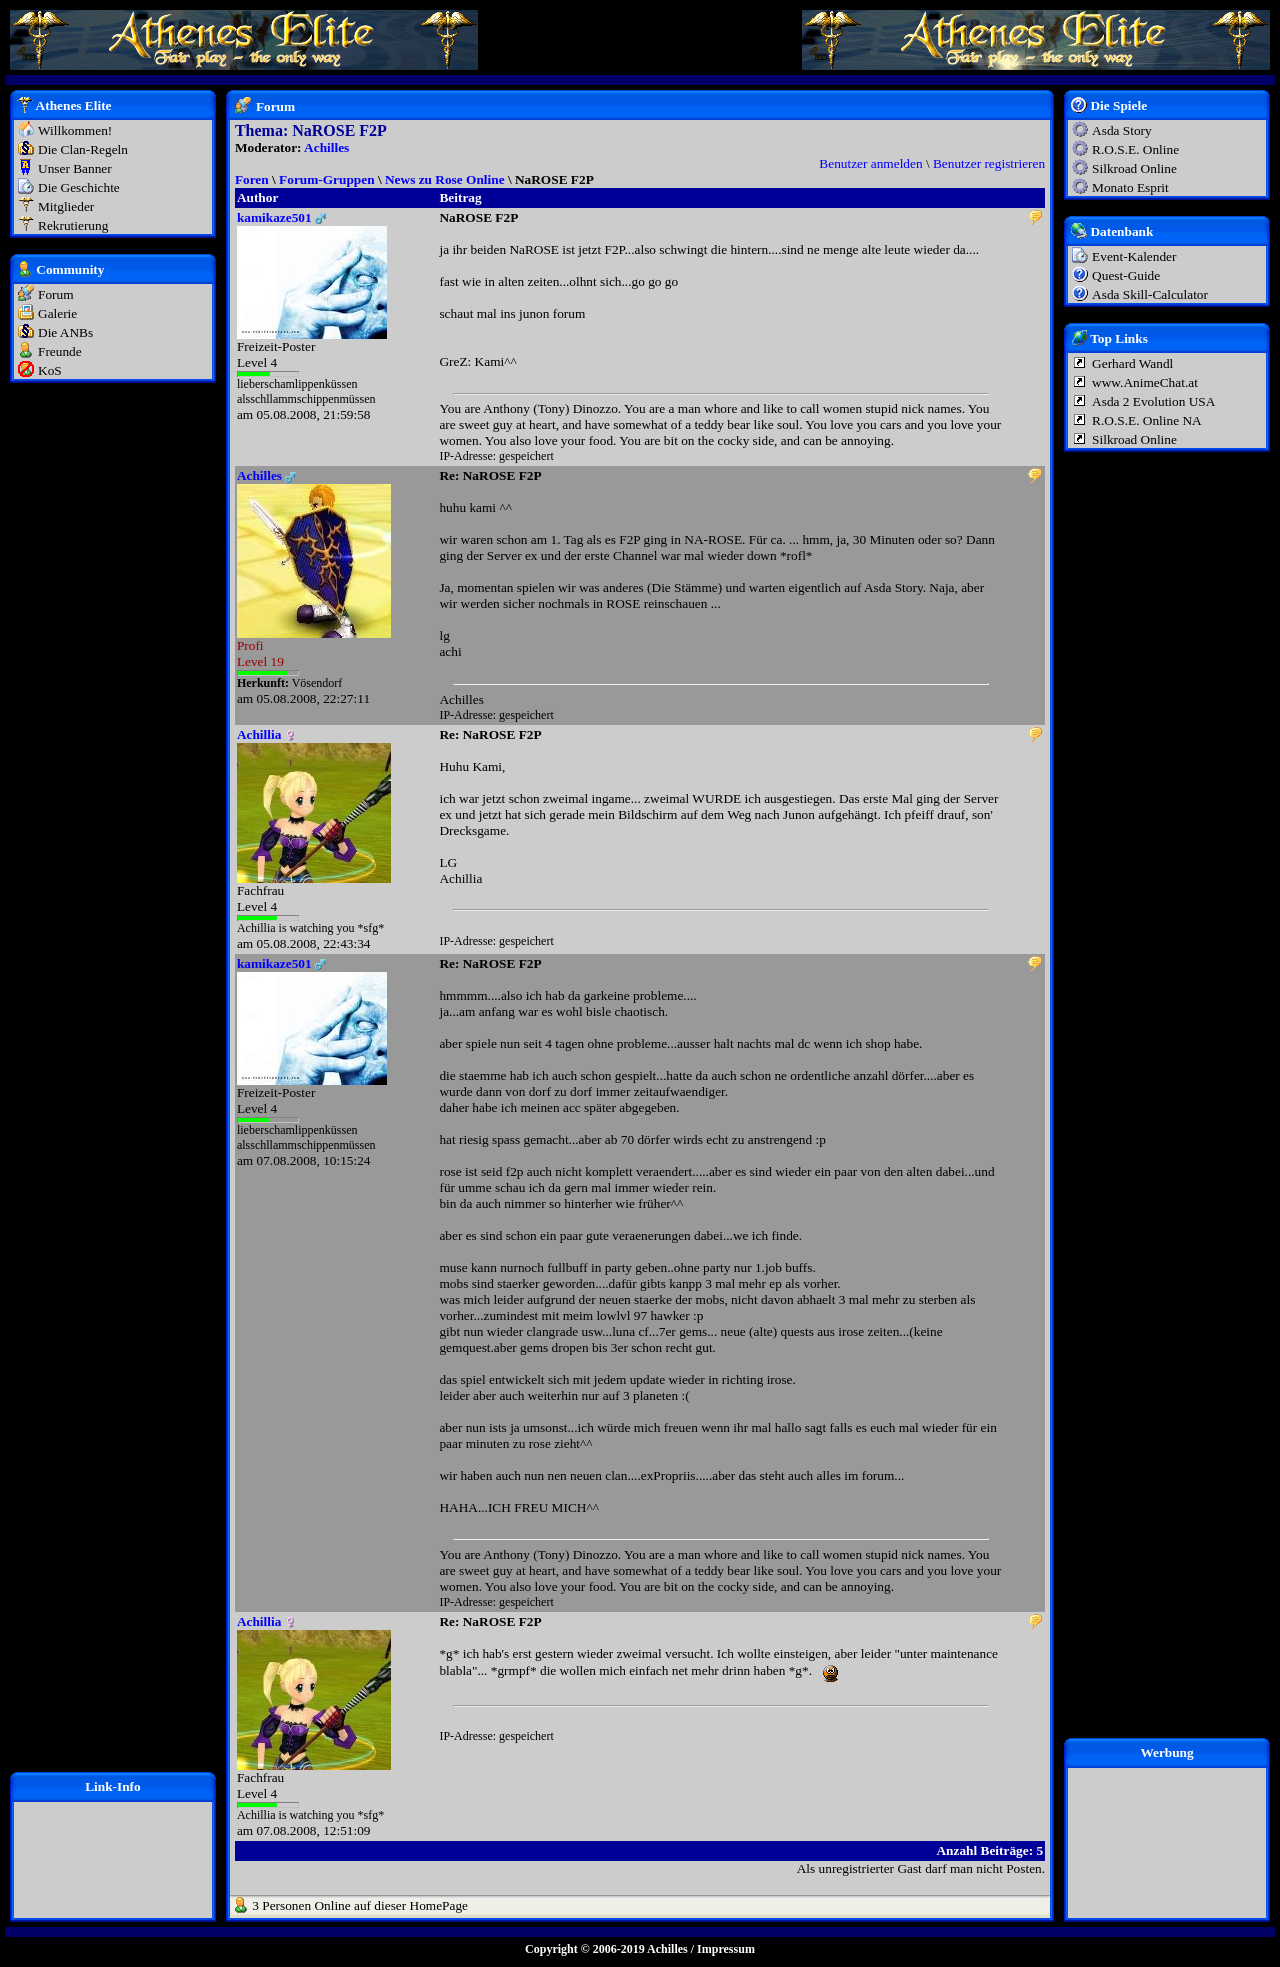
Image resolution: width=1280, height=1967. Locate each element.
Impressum (726, 1949)
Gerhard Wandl (1132, 363)
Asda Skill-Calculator (1150, 294)
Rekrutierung (73, 225)
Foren (252, 179)
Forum (56, 294)
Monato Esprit (1130, 187)
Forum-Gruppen (327, 179)
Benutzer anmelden (870, 163)
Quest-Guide (1126, 275)
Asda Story (1122, 130)
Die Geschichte (79, 187)
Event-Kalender (1134, 256)
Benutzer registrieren (989, 163)
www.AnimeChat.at (1145, 382)
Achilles (326, 147)
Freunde (60, 351)
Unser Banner (75, 168)
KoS (50, 370)
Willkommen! (75, 130)
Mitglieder (66, 206)
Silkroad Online (1134, 168)
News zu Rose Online (445, 179)
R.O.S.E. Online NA (1147, 420)
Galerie (57, 313)
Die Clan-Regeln (83, 149)
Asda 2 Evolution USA (1153, 401)
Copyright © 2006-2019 (585, 1949)
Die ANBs (65, 332)
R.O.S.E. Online (1135, 149)
